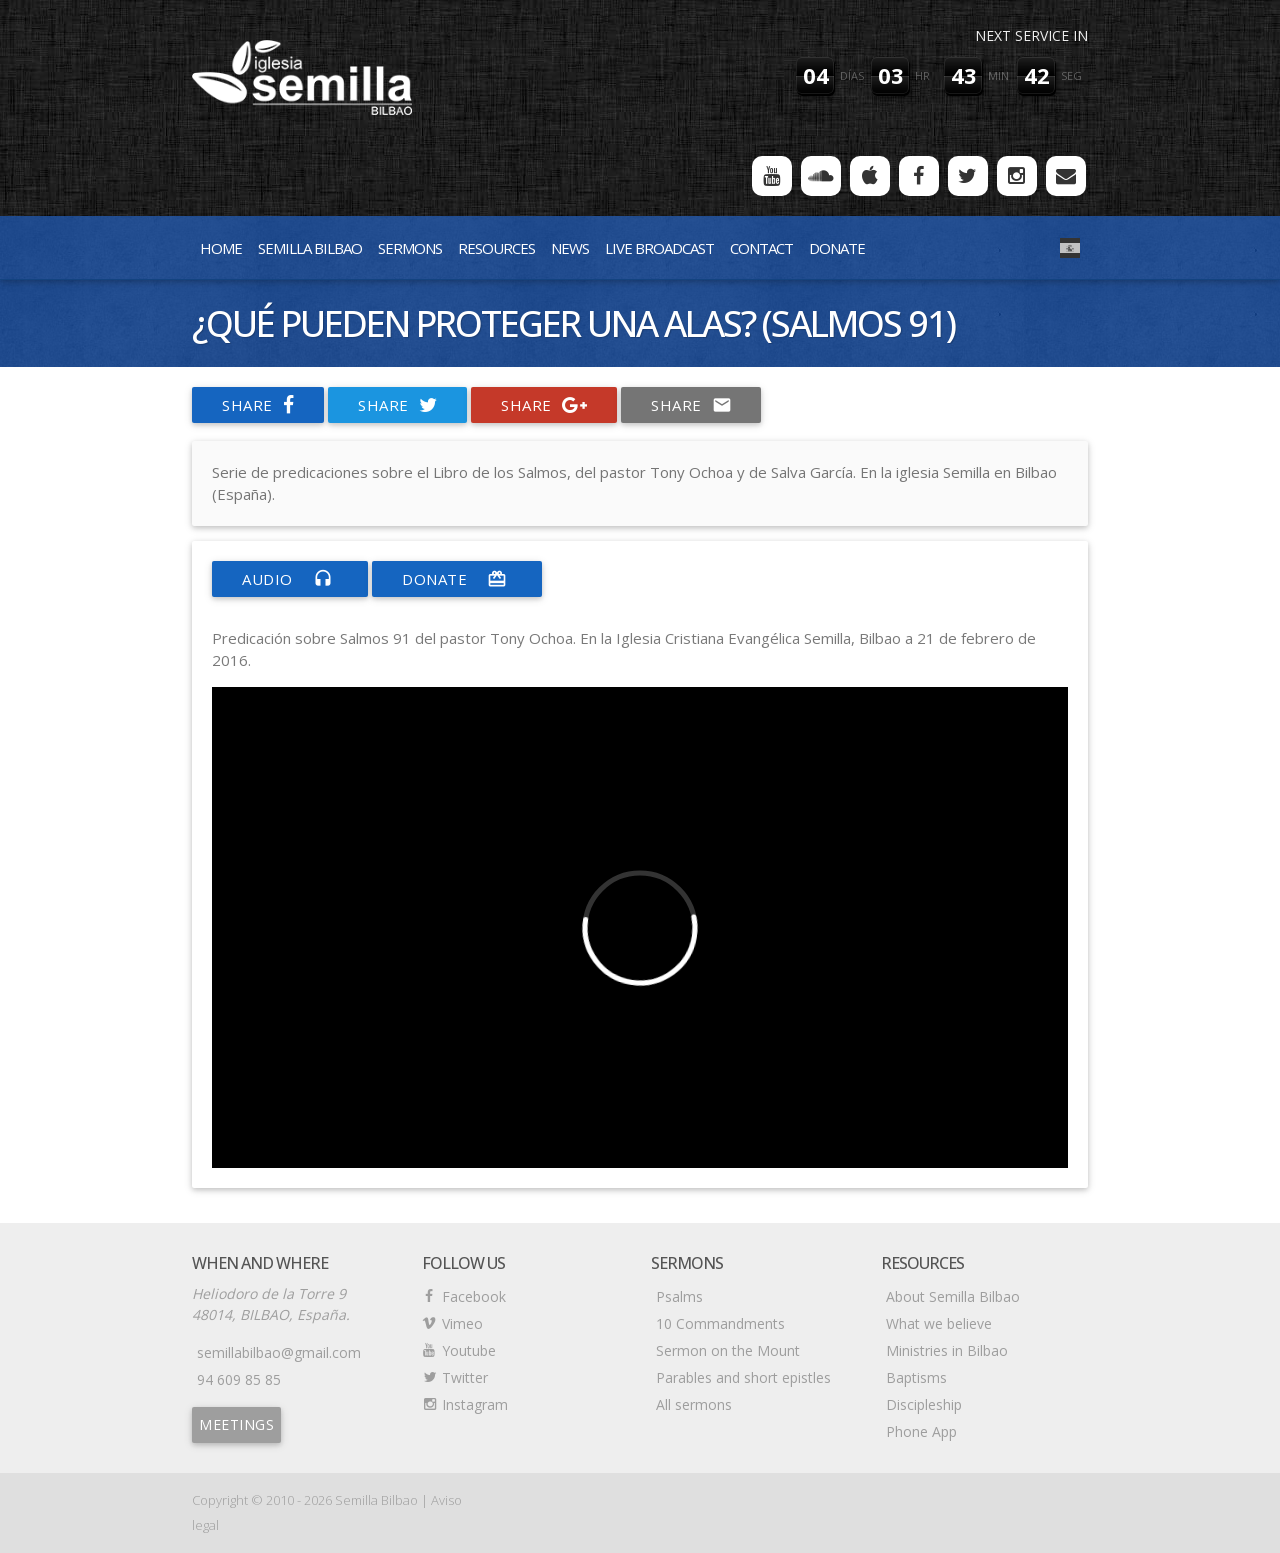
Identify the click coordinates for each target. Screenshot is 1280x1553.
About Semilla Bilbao (953, 1296)
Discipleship (924, 1404)
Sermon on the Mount (728, 1350)
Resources (496, 248)
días (852, 75)
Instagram (475, 1404)
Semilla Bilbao (310, 248)
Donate (837, 248)
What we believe (939, 1323)
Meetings (236, 1424)
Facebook (474, 1296)
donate (457, 579)
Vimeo (462, 1323)
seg (1071, 75)
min (998, 75)
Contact (761, 248)
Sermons (410, 248)
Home (221, 248)
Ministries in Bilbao (947, 1350)
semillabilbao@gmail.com (279, 1352)
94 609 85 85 (239, 1379)
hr (922, 75)
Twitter (465, 1377)
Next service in (1031, 35)
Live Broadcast (659, 248)
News (570, 248)
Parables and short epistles (743, 1377)
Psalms (679, 1296)
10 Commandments (720, 1323)
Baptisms (916, 1377)
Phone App (921, 1431)
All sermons (694, 1404)
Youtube (469, 1350)
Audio (290, 579)
